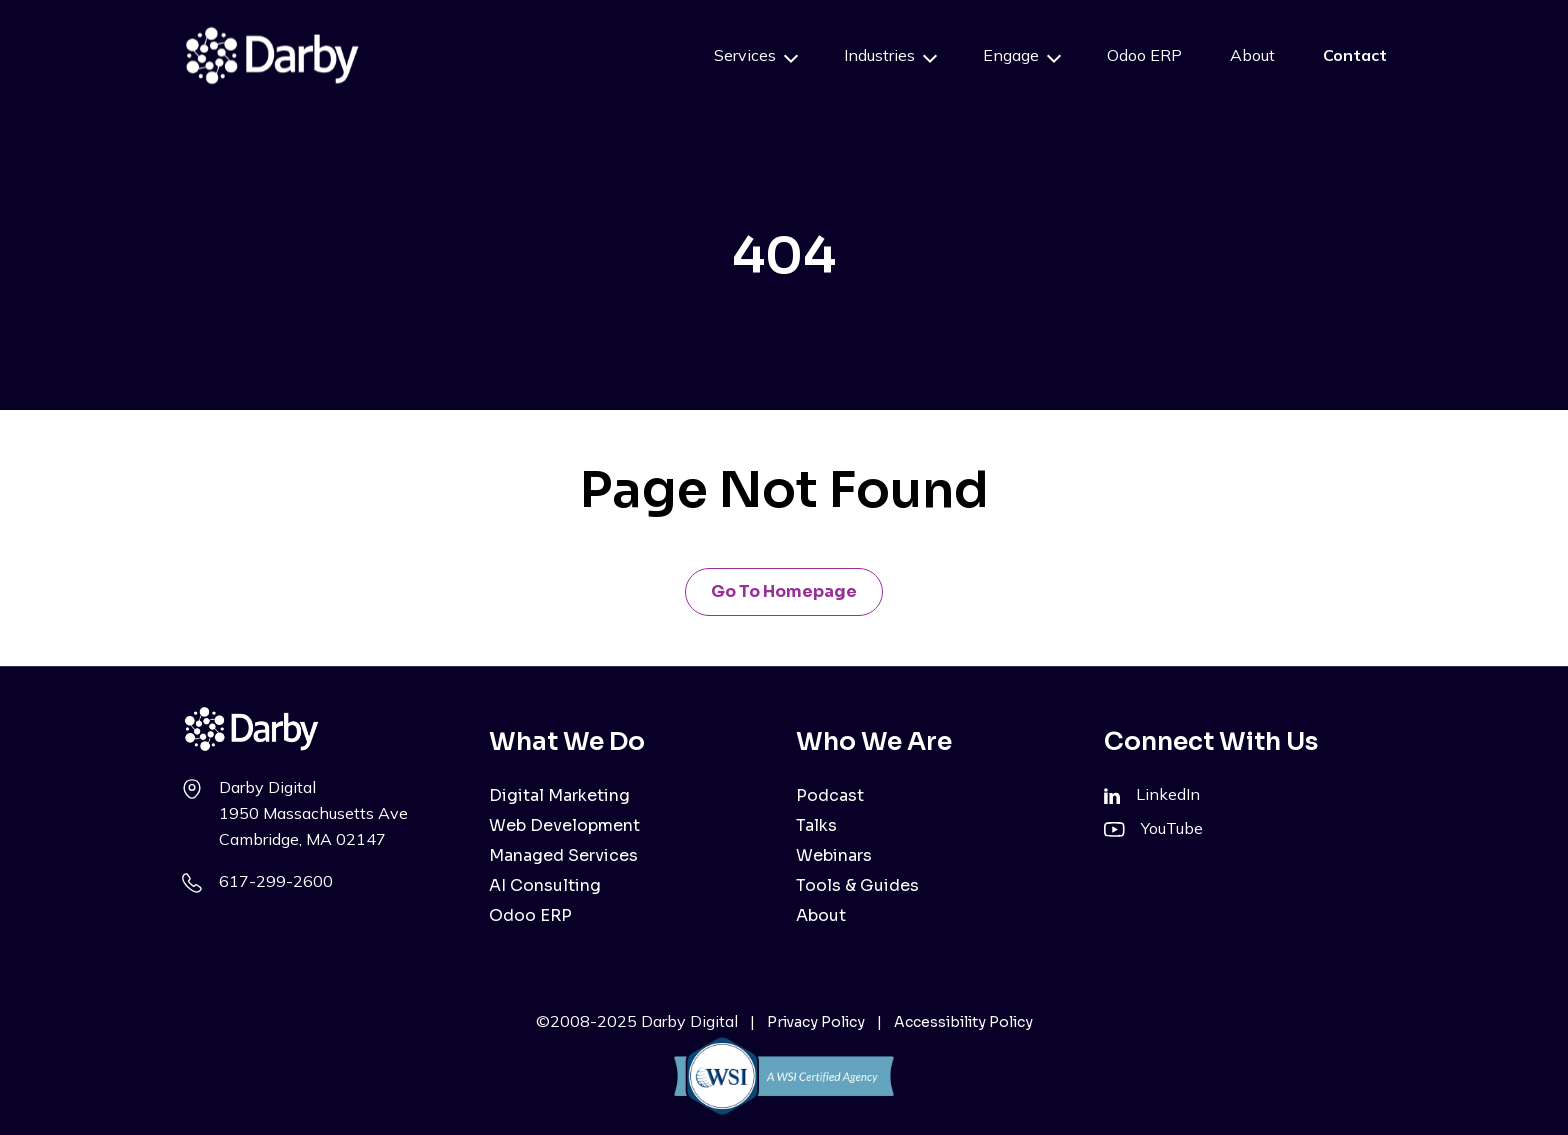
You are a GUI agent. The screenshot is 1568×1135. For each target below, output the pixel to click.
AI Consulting (545, 885)
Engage (1011, 55)
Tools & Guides (857, 885)
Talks (816, 825)
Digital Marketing (559, 795)
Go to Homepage (784, 591)
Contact (1355, 55)
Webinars (834, 855)
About (1252, 55)
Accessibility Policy (963, 1022)
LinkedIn (1168, 794)
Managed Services (563, 855)
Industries (879, 55)
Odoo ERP (1144, 55)
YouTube (1172, 828)
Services (745, 55)
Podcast (830, 795)
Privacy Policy (816, 1022)
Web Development (564, 825)
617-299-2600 (276, 881)
